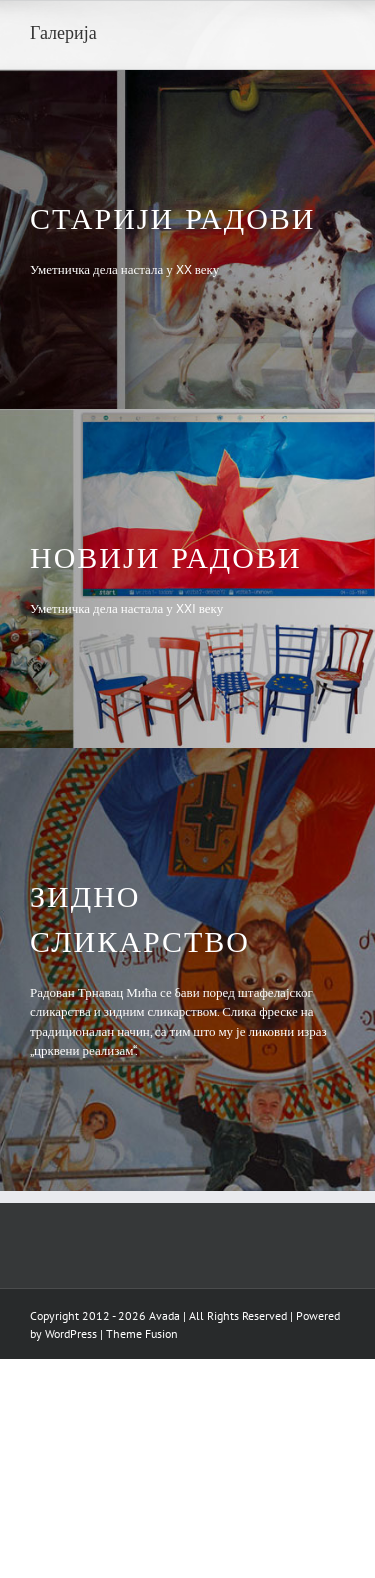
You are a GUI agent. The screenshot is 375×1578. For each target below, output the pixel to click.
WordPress (71, 1333)
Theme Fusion (142, 1333)
